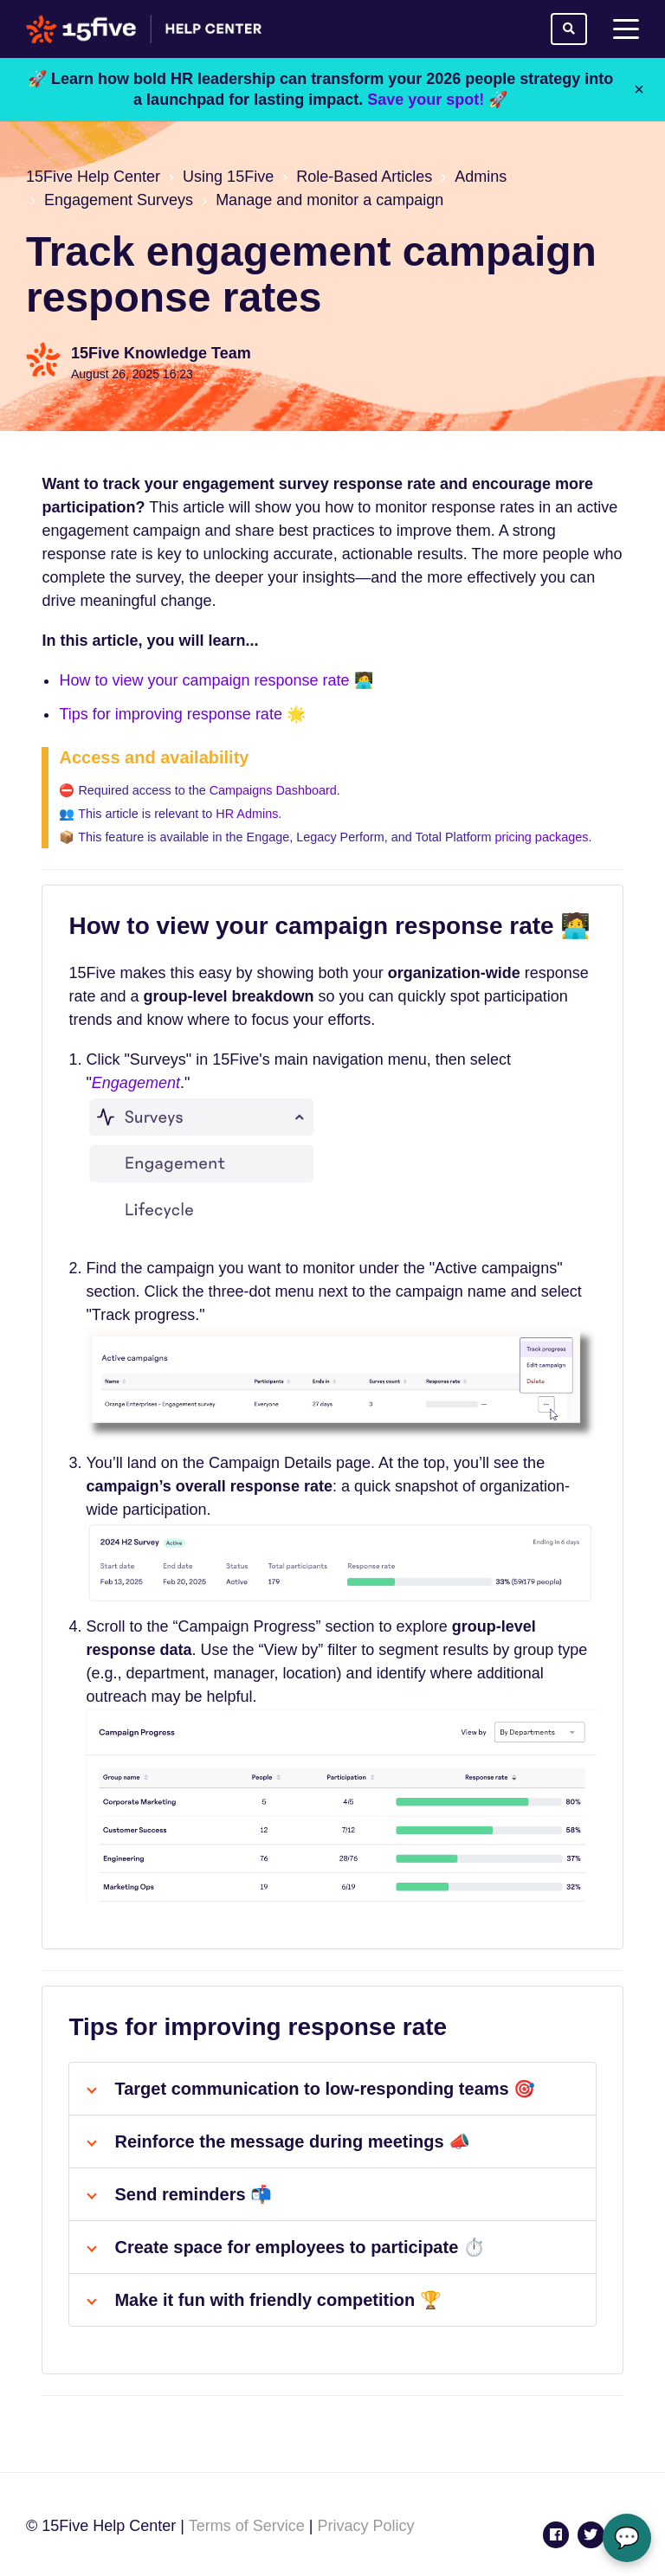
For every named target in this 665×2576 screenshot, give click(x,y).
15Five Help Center (93, 176)
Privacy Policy (365, 2525)
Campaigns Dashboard (273, 790)
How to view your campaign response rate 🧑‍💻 (215, 680)
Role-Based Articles (364, 176)
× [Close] (639, 89)
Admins (481, 176)
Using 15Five (228, 176)
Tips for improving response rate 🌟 (182, 714)
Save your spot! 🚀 (437, 99)
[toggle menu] (626, 29)
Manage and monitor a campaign (329, 200)
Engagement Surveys (118, 200)
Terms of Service (247, 2525)
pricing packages (541, 837)
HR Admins (247, 814)
